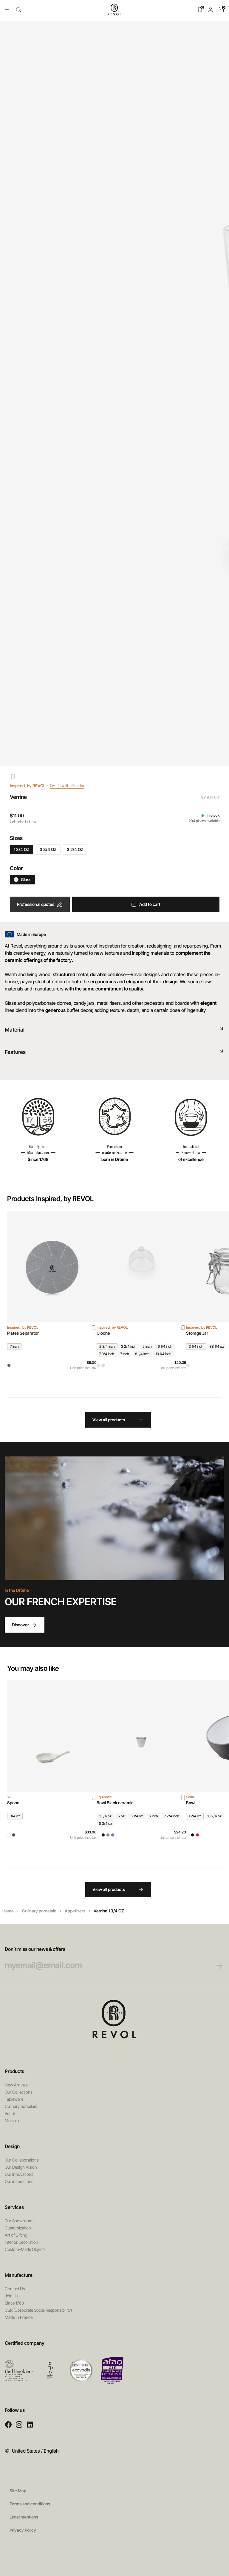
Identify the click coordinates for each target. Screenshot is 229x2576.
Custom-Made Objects (25, 2249)
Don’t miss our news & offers (103, 1958)
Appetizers (75, 1910)
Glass (22, 879)
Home (8, 1910)
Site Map (18, 2490)
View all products (118, 1420)
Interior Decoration (21, 2242)
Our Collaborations (22, 2159)
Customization (18, 2227)
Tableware (14, 2099)
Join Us (11, 2295)
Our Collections (19, 2091)
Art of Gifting (16, 2234)
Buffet (10, 2113)
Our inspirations (19, 2181)
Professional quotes (40, 904)
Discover (24, 1625)
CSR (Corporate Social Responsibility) (38, 2310)
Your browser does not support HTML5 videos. (114, 1518)
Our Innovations (19, 2174)
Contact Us (15, 2288)
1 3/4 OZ (22, 849)
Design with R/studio (71, 785)
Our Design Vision (21, 2167)
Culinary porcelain (39, 1910)
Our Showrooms (20, 2220)
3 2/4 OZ (75, 849)
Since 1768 (14, 2302)
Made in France (19, 2317)
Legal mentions (24, 2516)
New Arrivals (16, 2084)
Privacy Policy (23, 2529)
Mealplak (13, 2120)
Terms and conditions (30, 2503)
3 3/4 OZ (48, 849)
